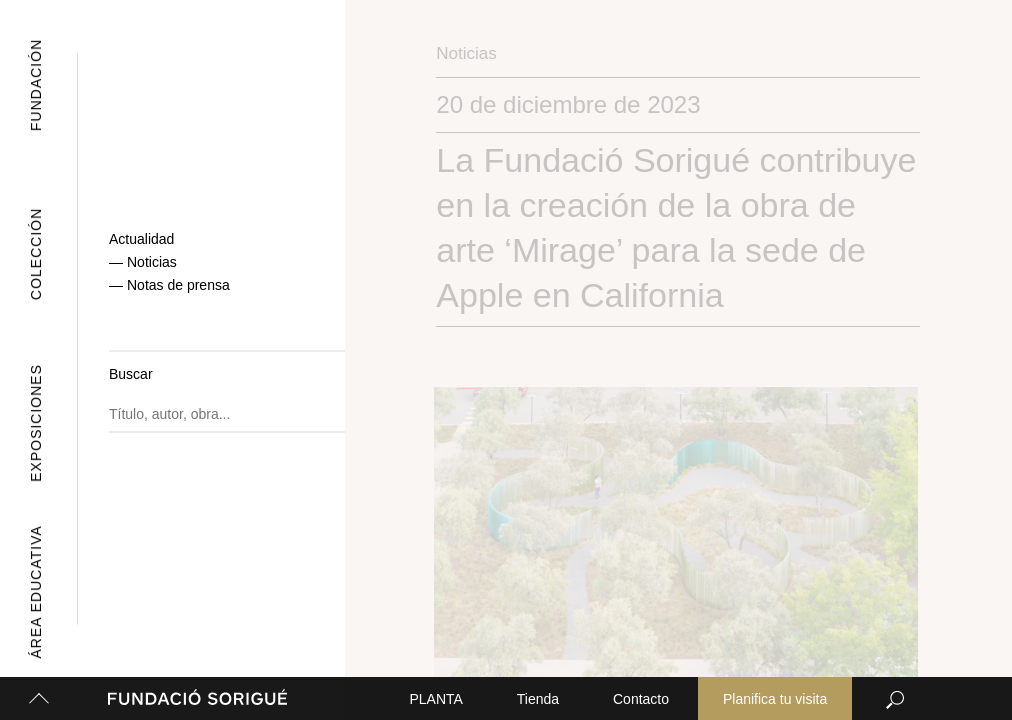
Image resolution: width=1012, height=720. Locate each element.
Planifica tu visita (775, 699)
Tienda (538, 699)
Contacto (641, 699)
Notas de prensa (178, 289)
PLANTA (435, 699)
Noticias (152, 272)
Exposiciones (20, 423)
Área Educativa (32, 592)
